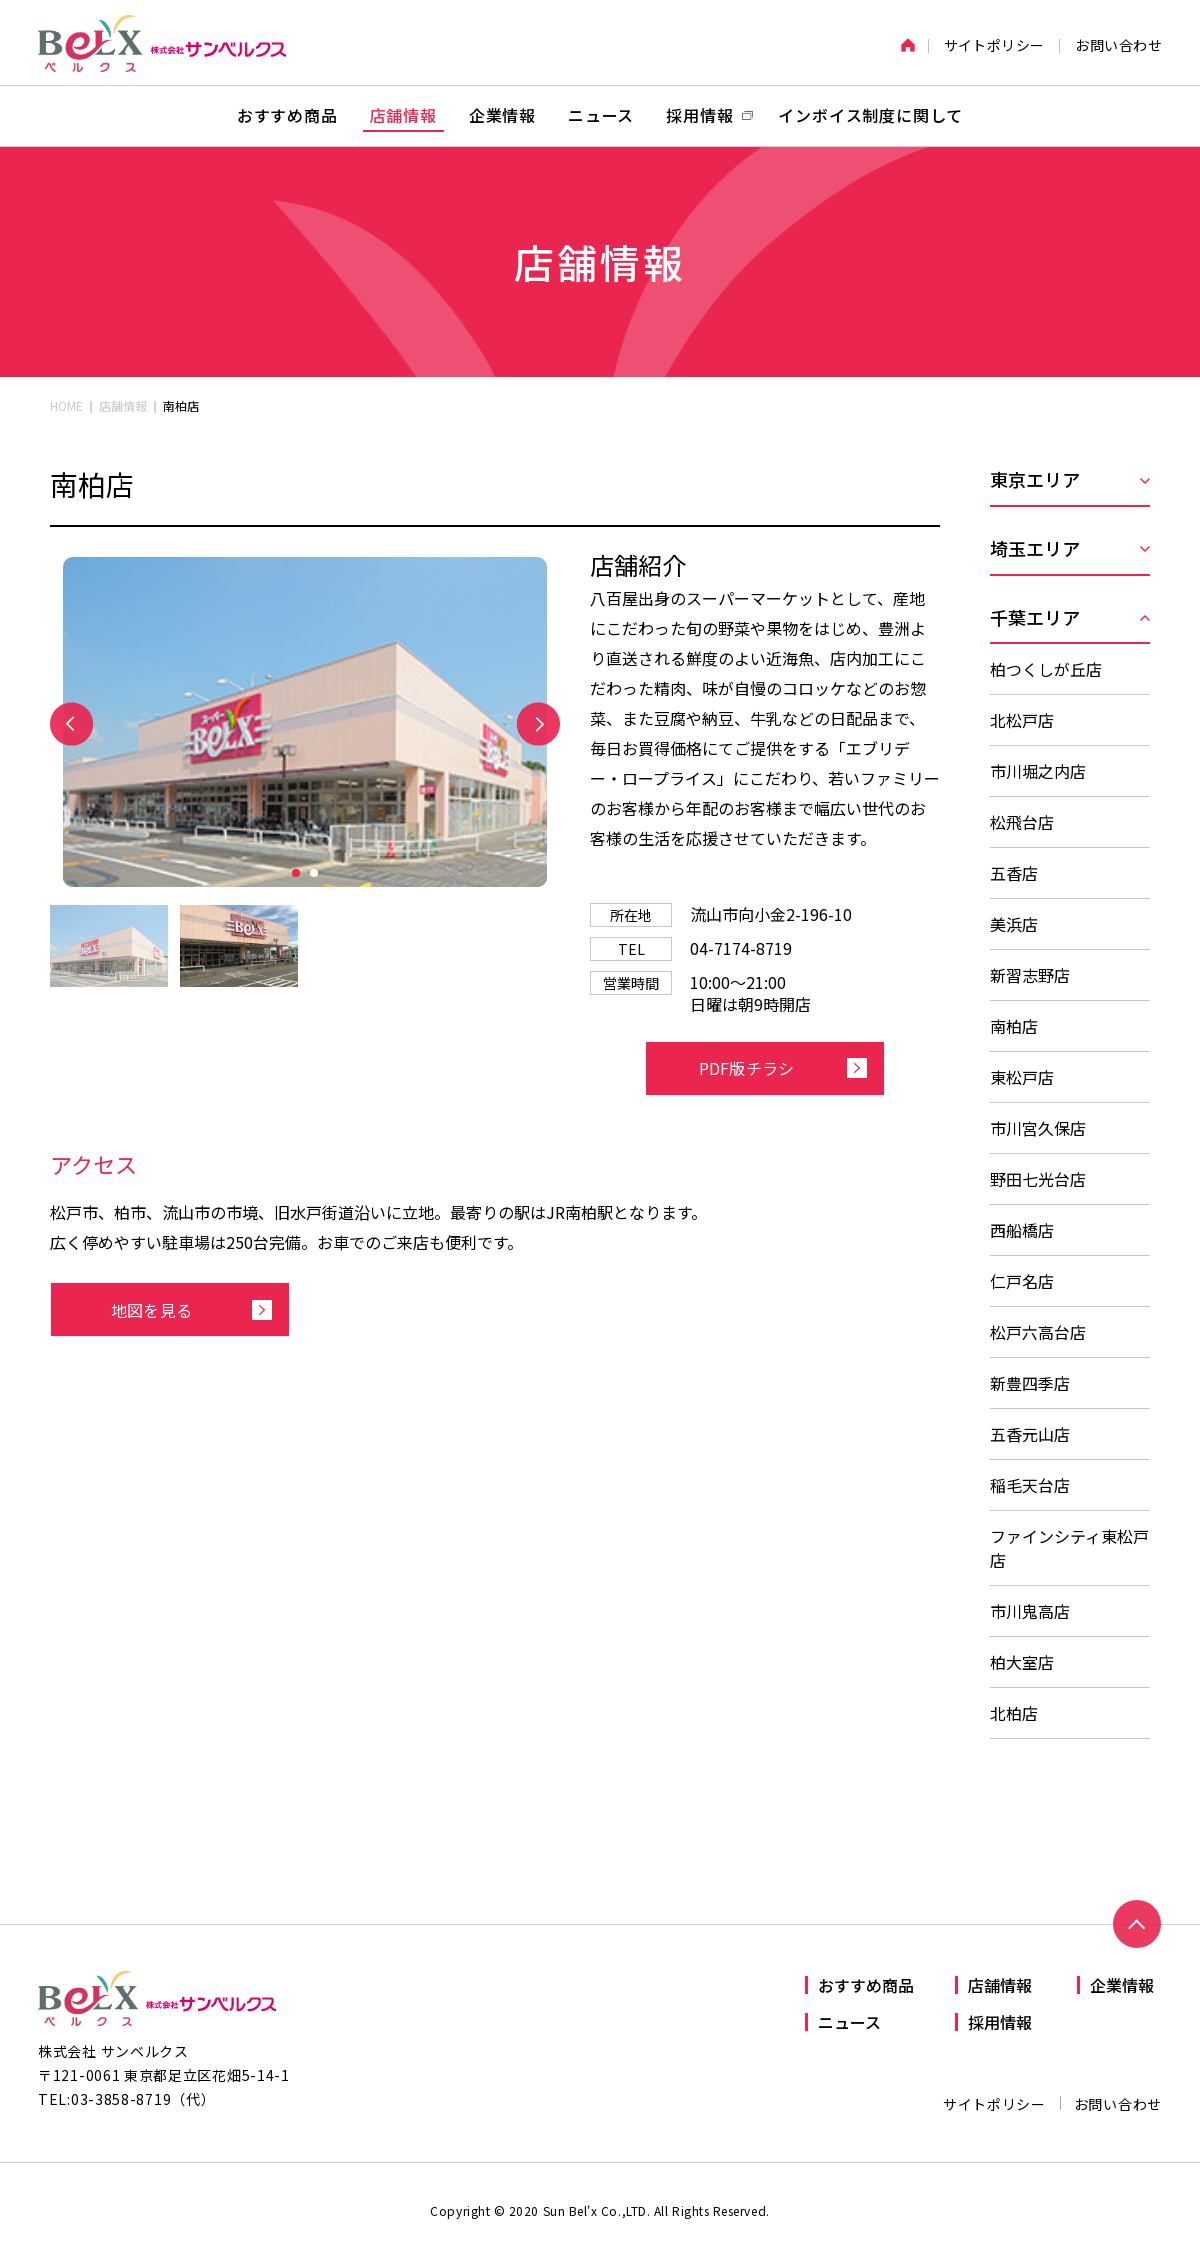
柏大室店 (1022, 1662)
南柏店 (1014, 1026)
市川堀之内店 (1038, 771)
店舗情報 (403, 115)
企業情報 (502, 115)
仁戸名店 (1022, 1281)
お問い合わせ (1118, 45)
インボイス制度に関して (870, 115)
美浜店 (1014, 924)
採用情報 (1000, 2022)
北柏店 (1014, 1713)
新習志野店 (1030, 975)
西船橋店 (1022, 1230)
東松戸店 (1022, 1077)
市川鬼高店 (1030, 1611)
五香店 (1014, 873)
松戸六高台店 (1038, 1332)
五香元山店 (1030, 1434)
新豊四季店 (1030, 1383)
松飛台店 (1022, 822)
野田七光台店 (1038, 1179)
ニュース (601, 115)
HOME (66, 405)
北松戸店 (1022, 720)
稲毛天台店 (1030, 1485)
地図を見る (151, 1310)
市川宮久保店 (1038, 1128)
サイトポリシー (994, 45)
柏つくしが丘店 (1046, 669)
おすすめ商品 (287, 115)
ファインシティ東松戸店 (1069, 1548)
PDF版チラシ (746, 1068)
